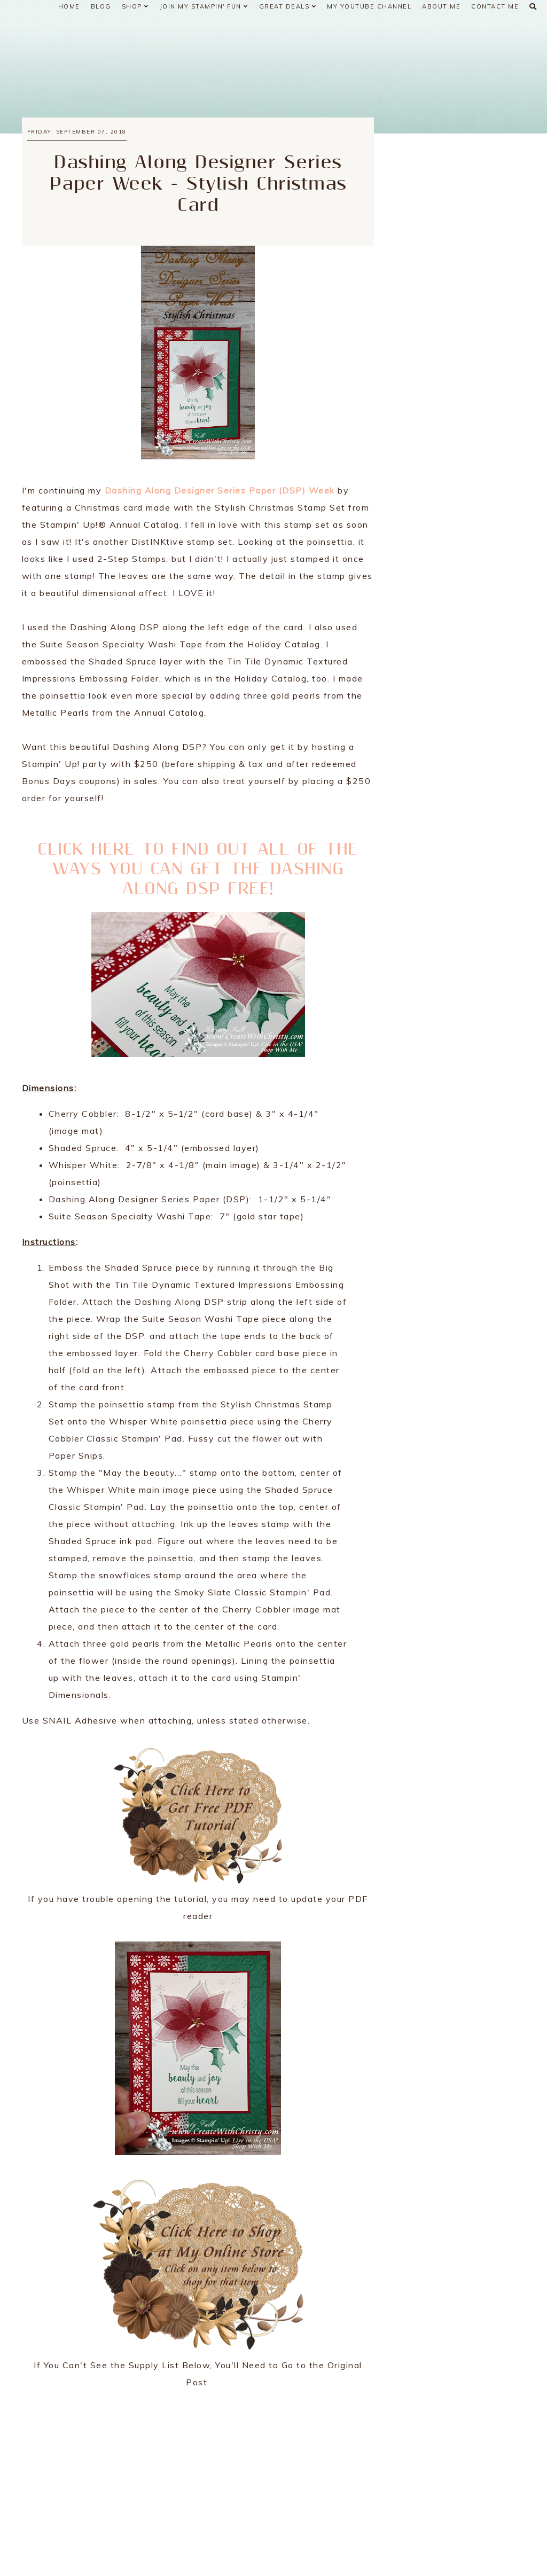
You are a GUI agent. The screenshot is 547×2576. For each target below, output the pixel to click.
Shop (135, 6)
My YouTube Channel (369, 6)
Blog (101, 6)
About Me (441, 6)
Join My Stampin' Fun (204, 6)
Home (69, 6)
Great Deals (288, 6)
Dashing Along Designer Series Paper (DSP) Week (220, 490)
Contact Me (495, 6)
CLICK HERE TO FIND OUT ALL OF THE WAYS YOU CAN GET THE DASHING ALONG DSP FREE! (197, 869)
